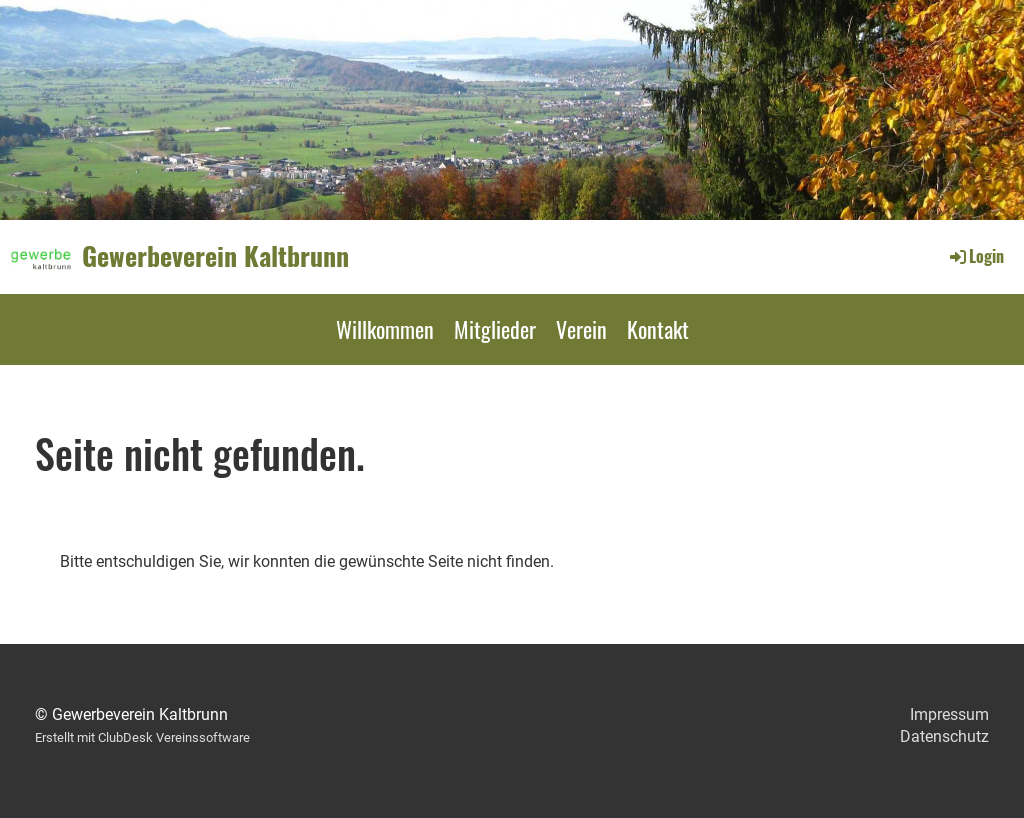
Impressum (949, 714)
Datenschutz (944, 736)
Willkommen (385, 329)
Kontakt (658, 329)
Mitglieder (495, 329)
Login (975, 256)
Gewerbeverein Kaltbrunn (215, 256)
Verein (581, 329)
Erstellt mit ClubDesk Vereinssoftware (142, 737)
